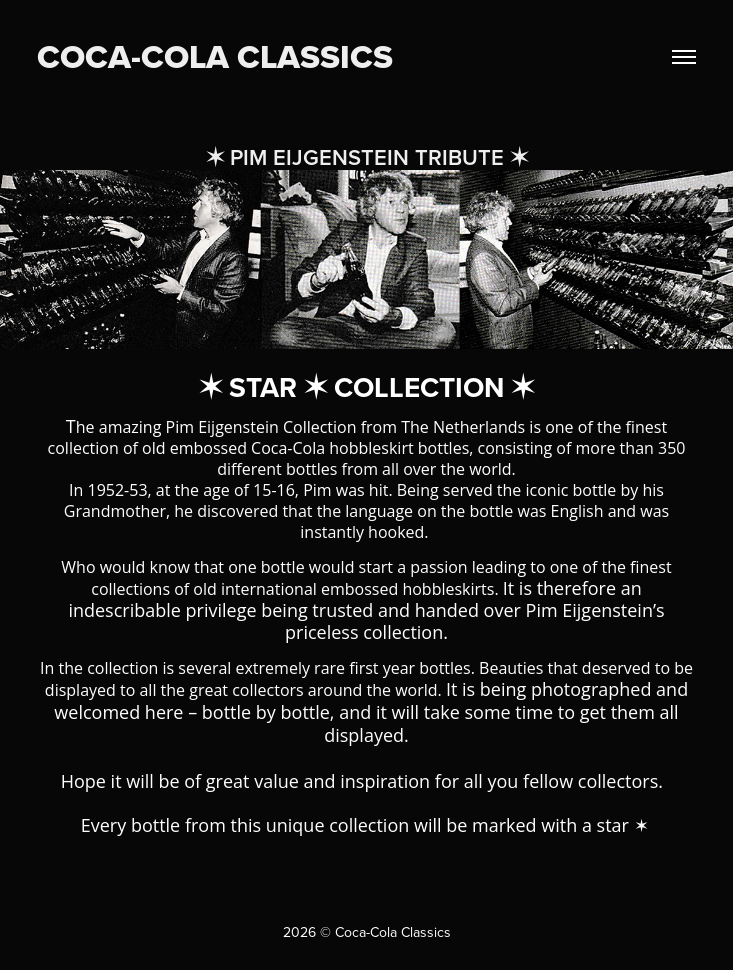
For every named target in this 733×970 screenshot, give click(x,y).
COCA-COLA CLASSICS (215, 56)
